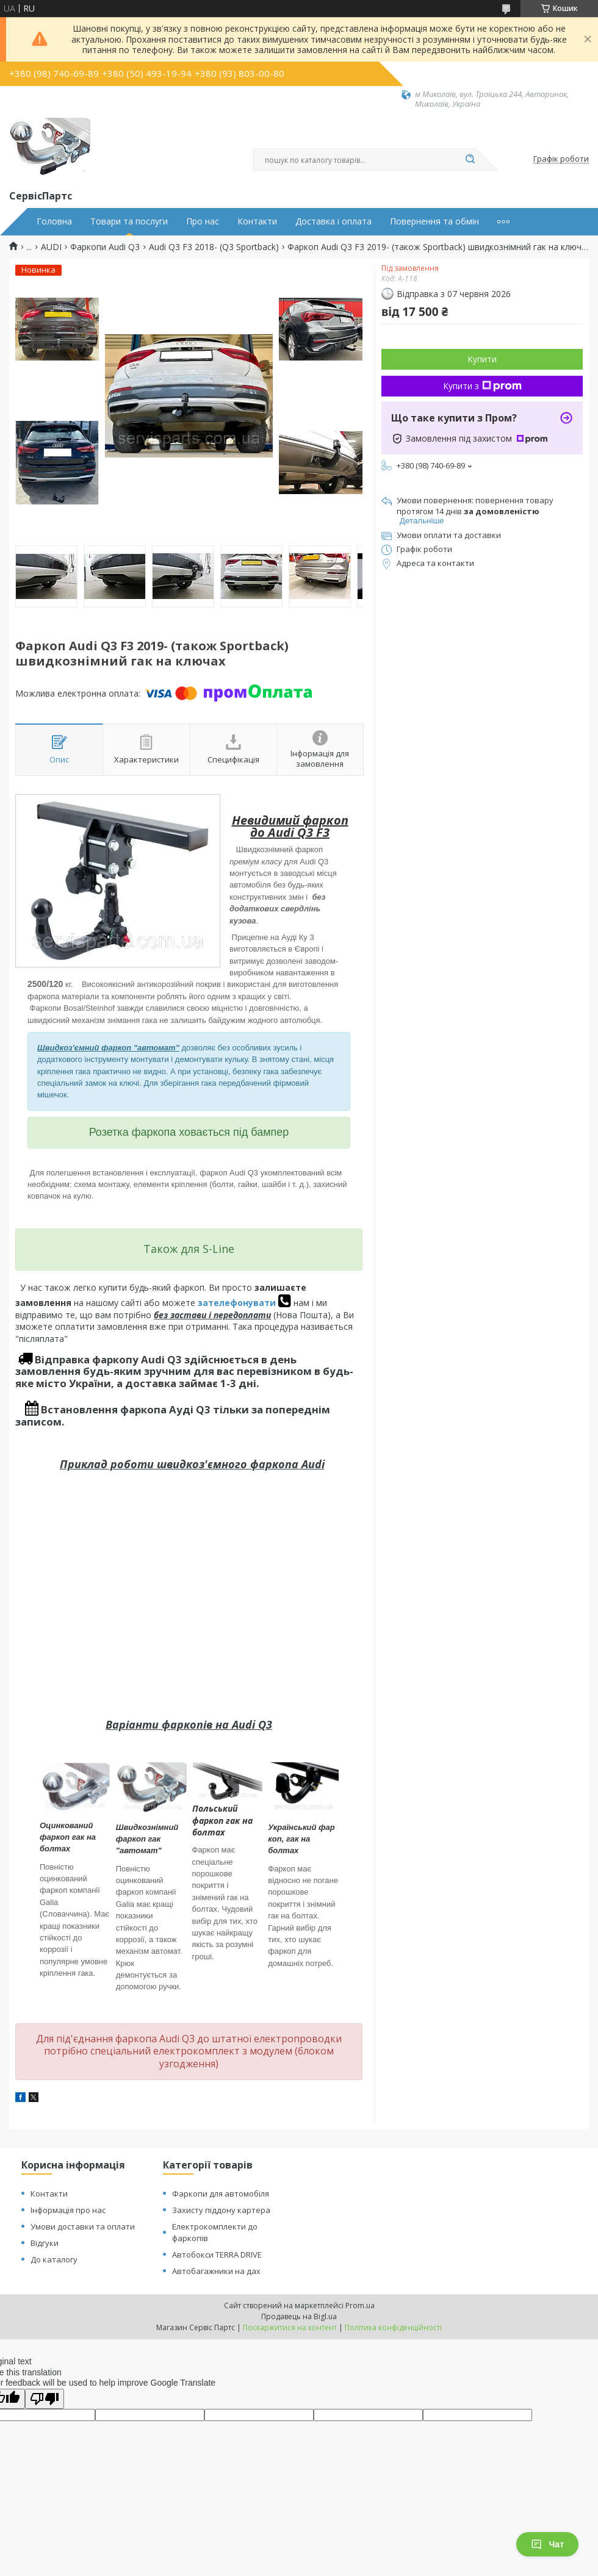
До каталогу (54, 2259)
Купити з (482, 386)
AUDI (51, 247)
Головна (54, 221)
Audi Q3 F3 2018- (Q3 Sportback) (214, 247)
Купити (482, 359)
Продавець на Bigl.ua (299, 2316)
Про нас (202, 221)
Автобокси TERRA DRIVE (217, 2254)
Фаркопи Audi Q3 (105, 247)
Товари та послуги (129, 221)
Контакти (257, 221)
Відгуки (45, 2242)
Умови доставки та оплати (83, 2226)
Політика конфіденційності (393, 2327)
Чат (547, 2544)
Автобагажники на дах (216, 2271)
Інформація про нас (68, 2210)
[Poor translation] (44, 2399)
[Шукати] (470, 160)
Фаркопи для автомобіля (220, 2193)
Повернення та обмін (434, 221)
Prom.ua (360, 2305)
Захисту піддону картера (221, 2210)
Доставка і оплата (333, 221)
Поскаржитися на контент (290, 2327)
